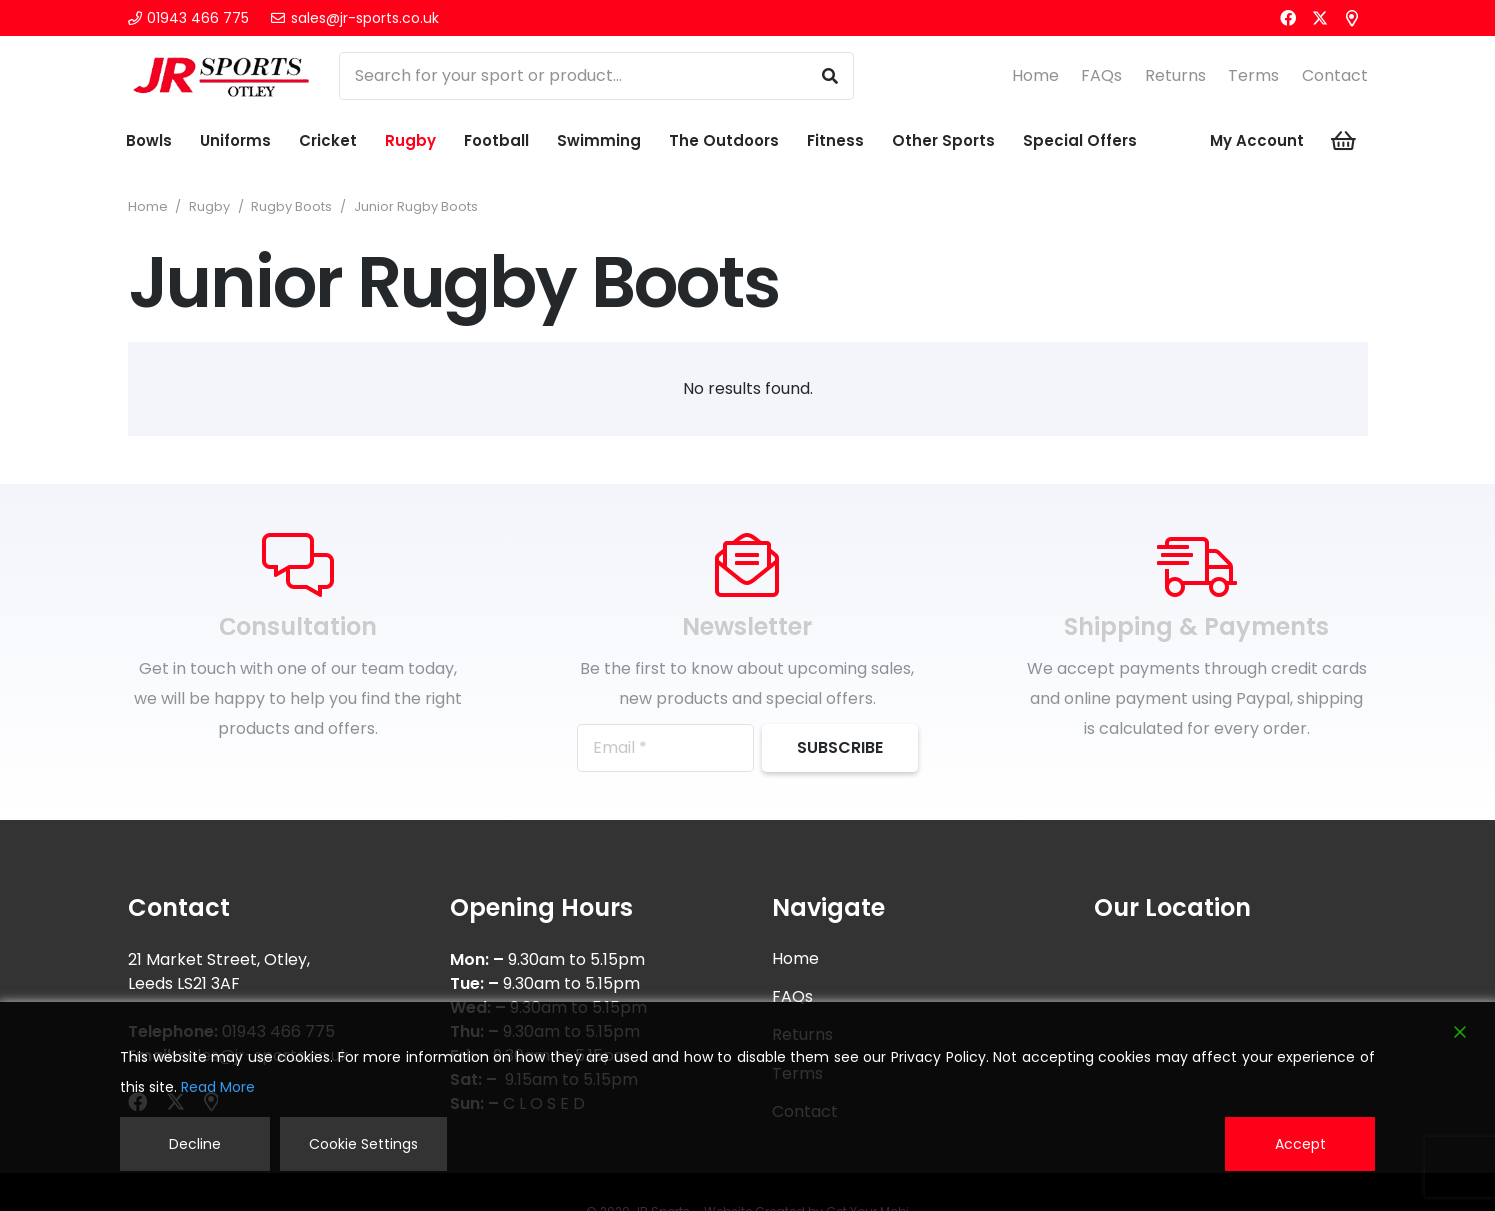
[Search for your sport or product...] (596, 76)
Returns (1175, 75)
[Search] (830, 76)
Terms (1253, 75)
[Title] (1352, 18)
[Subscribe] (840, 748)
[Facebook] (1288, 18)
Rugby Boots (291, 206)
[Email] (665, 748)
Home (1035, 75)
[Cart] (1343, 141)
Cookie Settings (363, 1144)
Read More (218, 1087)
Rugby (209, 206)
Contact (1335, 75)
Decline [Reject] (195, 1144)
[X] (1320, 18)
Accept (1300, 1144)
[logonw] (222, 76)
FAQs (1101, 75)
